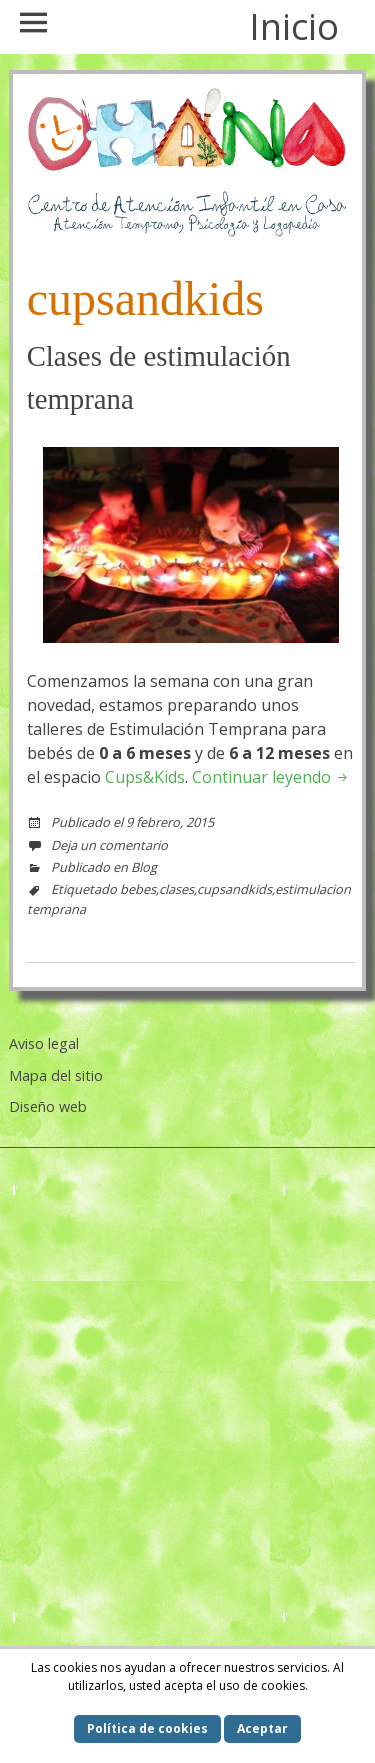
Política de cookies (147, 1728)
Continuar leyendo (271, 777)
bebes (138, 889)
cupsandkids (234, 889)
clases (176, 889)
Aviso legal (44, 1043)
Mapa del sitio (56, 1075)
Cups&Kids (145, 777)
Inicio (294, 26)
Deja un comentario (109, 845)
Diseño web (48, 1106)
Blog (144, 867)
